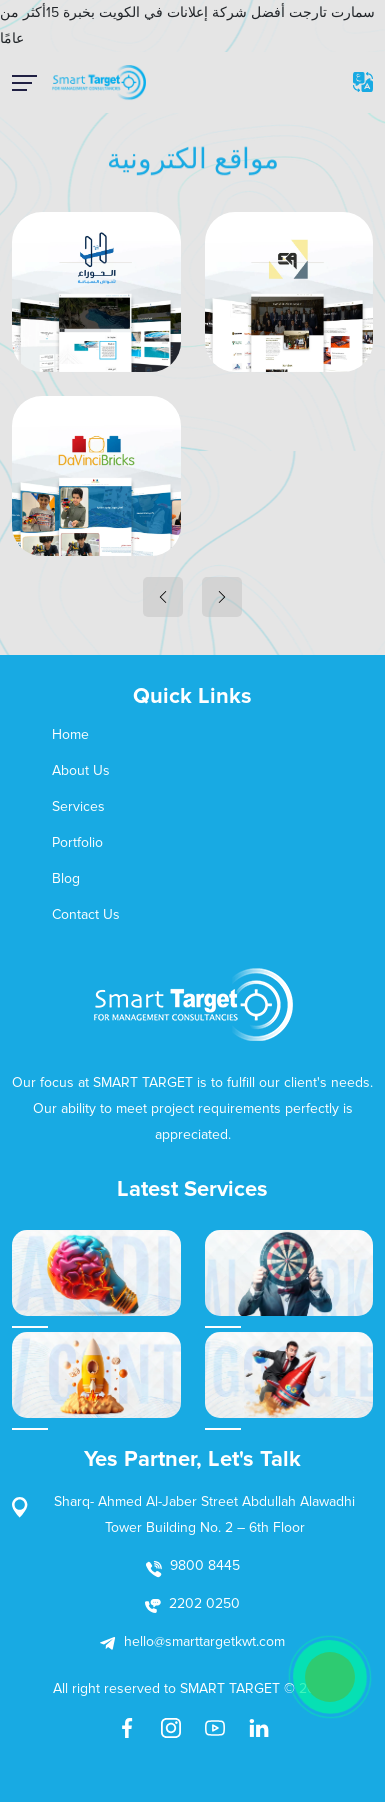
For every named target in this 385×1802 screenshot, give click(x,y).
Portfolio (77, 842)
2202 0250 (204, 1603)
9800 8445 (205, 1565)
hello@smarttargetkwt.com (204, 1641)
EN (363, 82)
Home (70, 734)
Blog (66, 878)
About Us (81, 770)
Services (78, 806)
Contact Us (86, 914)
